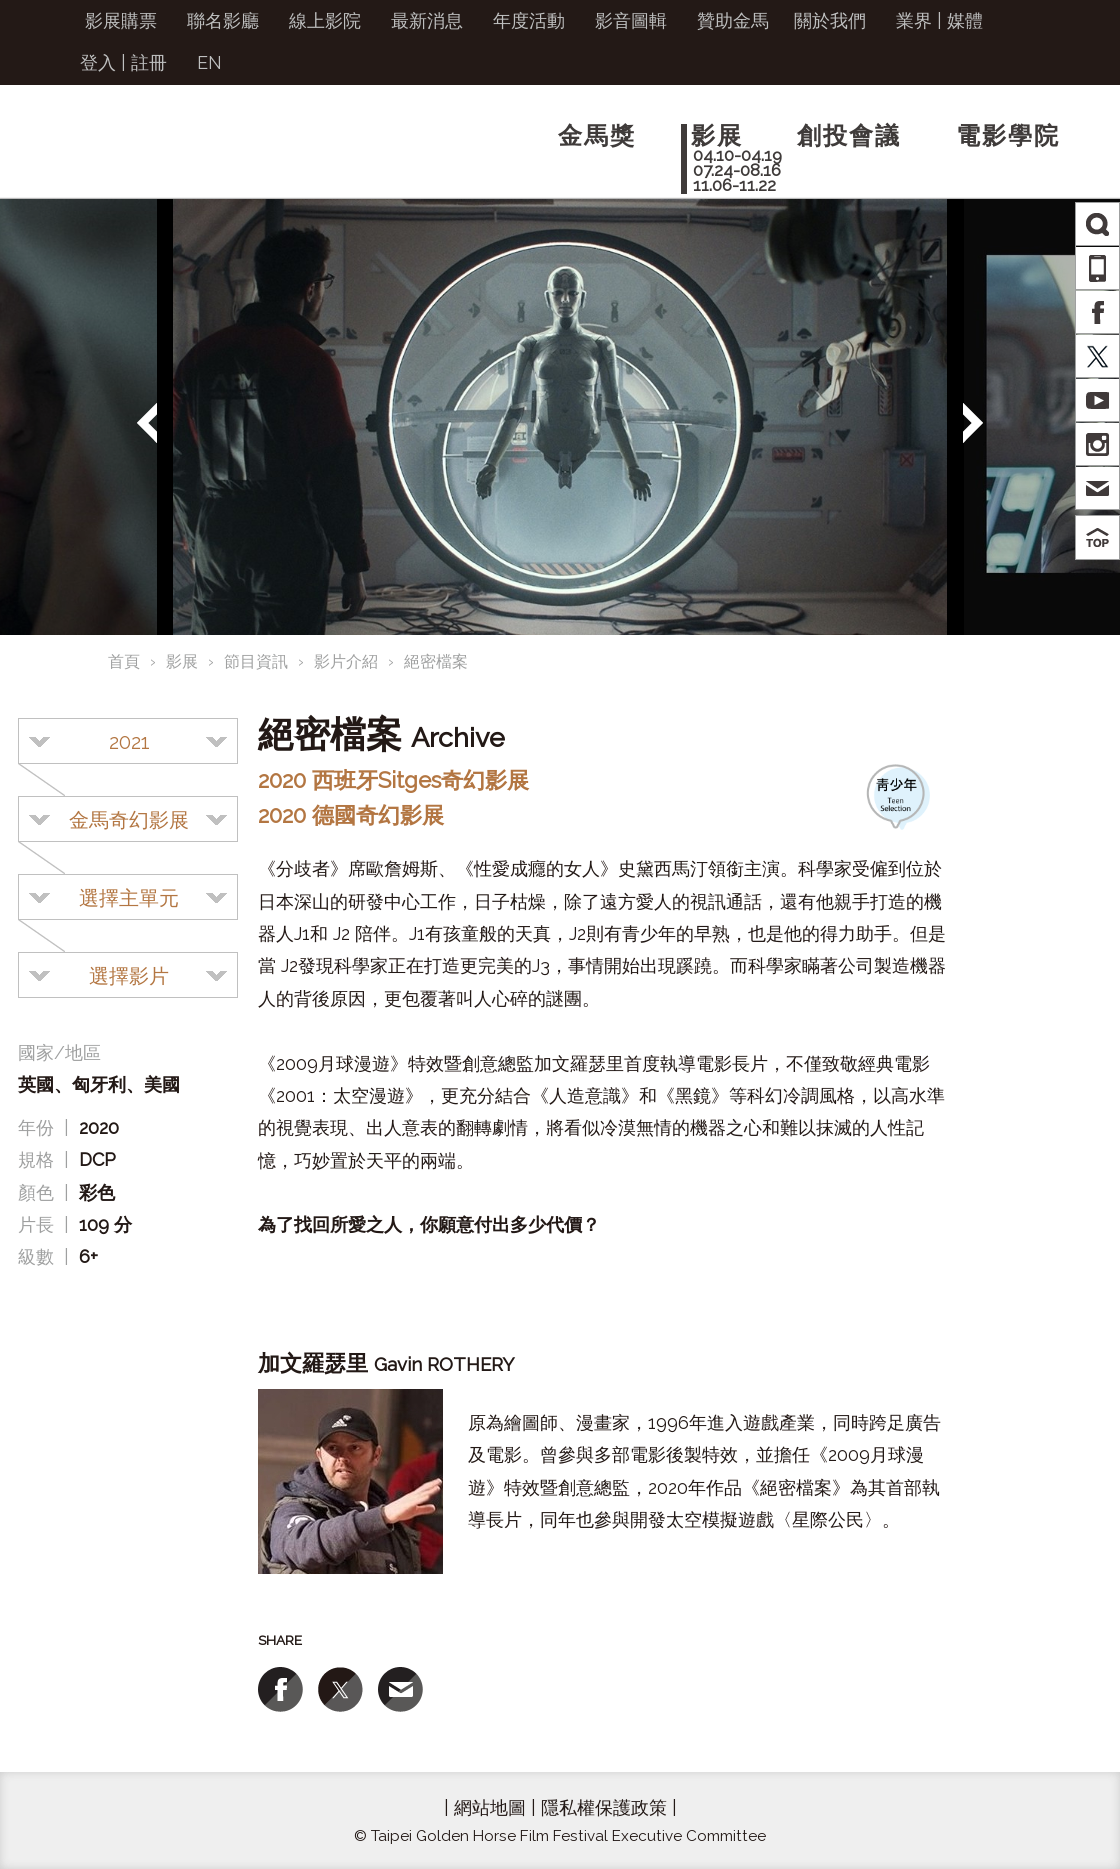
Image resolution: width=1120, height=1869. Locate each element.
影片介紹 (346, 661)
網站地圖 (490, 1807)
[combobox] (128, 741)
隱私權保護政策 (604, 1807)
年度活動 (529, 20)
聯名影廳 (223, 20)
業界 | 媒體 (939, 20)
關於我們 (830, 20)
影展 (182, 661)
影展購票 (121, 20)
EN (209, 62)
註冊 (149, 62)
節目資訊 (256, 661)
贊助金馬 (733, 20)
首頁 (124, 661)
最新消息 (427, 20)
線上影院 (325, 20)
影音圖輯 (631, 20)
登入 (98, 62)
